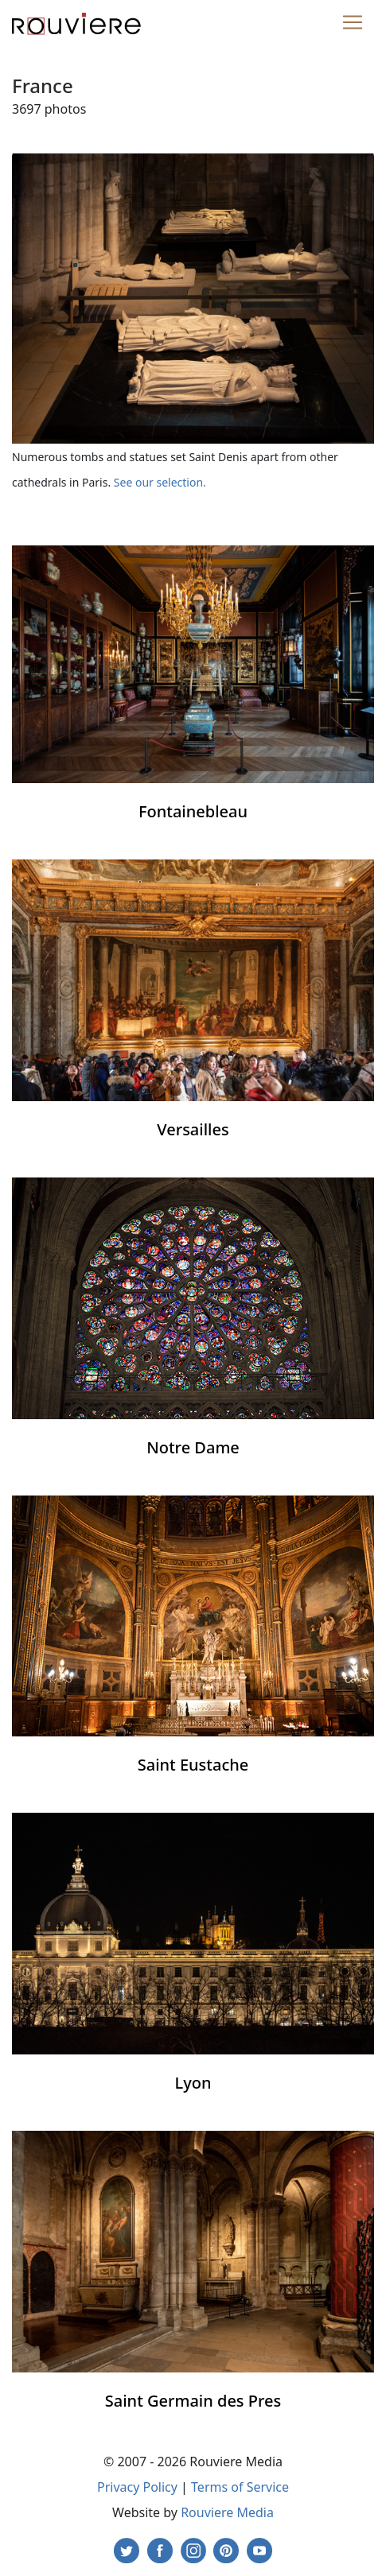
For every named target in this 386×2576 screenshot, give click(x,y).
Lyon (193, 2082)
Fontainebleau (193, 811)
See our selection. (160, 482)
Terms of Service (240, 2487)
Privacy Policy (137, 2487)
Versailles (192, 1129)
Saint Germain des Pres (193, 2400)
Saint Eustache (193, 1764)
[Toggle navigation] (352, 22)
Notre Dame (193, 1447)
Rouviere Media (227, 2512)
